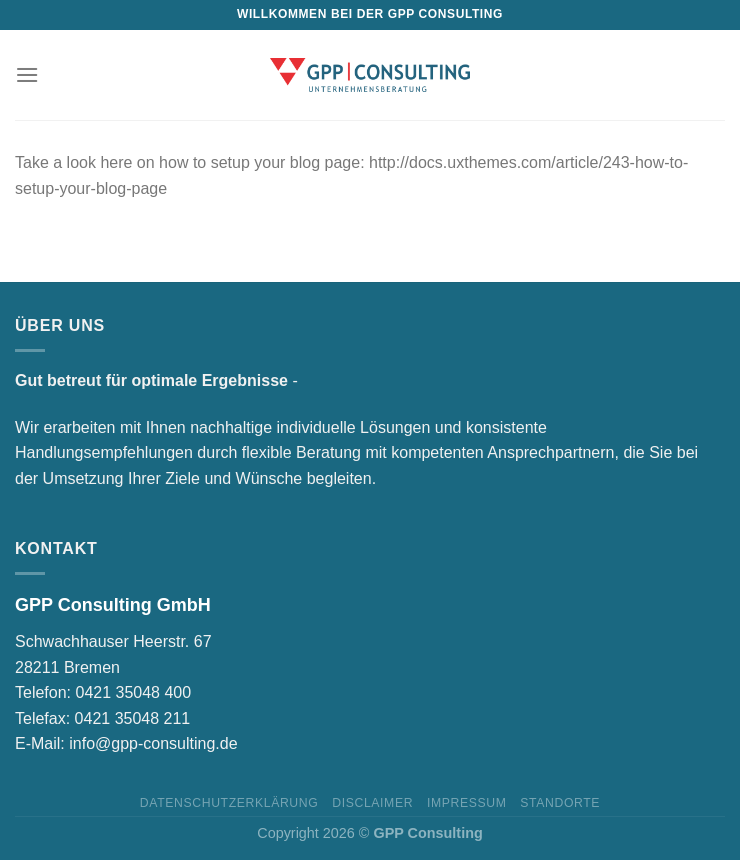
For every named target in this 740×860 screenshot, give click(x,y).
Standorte (560, 803)
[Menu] (27, 74)
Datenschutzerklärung (229, 803)
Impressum (467, 803)
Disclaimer (372, 803)
